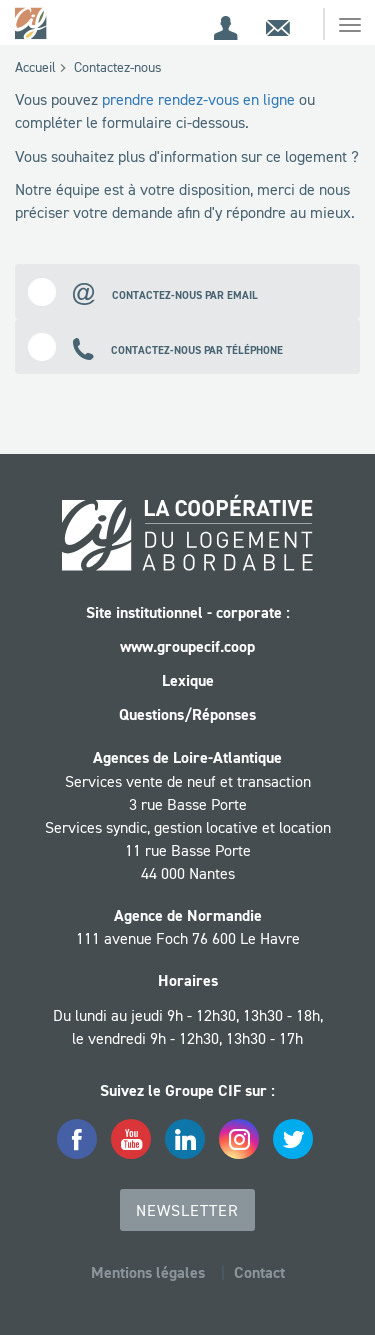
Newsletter (187, 1210)
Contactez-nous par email (143, 291)
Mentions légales (148, 1272)
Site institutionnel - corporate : (188, 612)
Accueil (35, 67)
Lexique (188, 680)
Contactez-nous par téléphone (155, 346)
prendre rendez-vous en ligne (198, 99)
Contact (259, 1272)
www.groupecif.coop (187, 646)
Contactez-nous (118, 67)
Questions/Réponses (187, 714)
